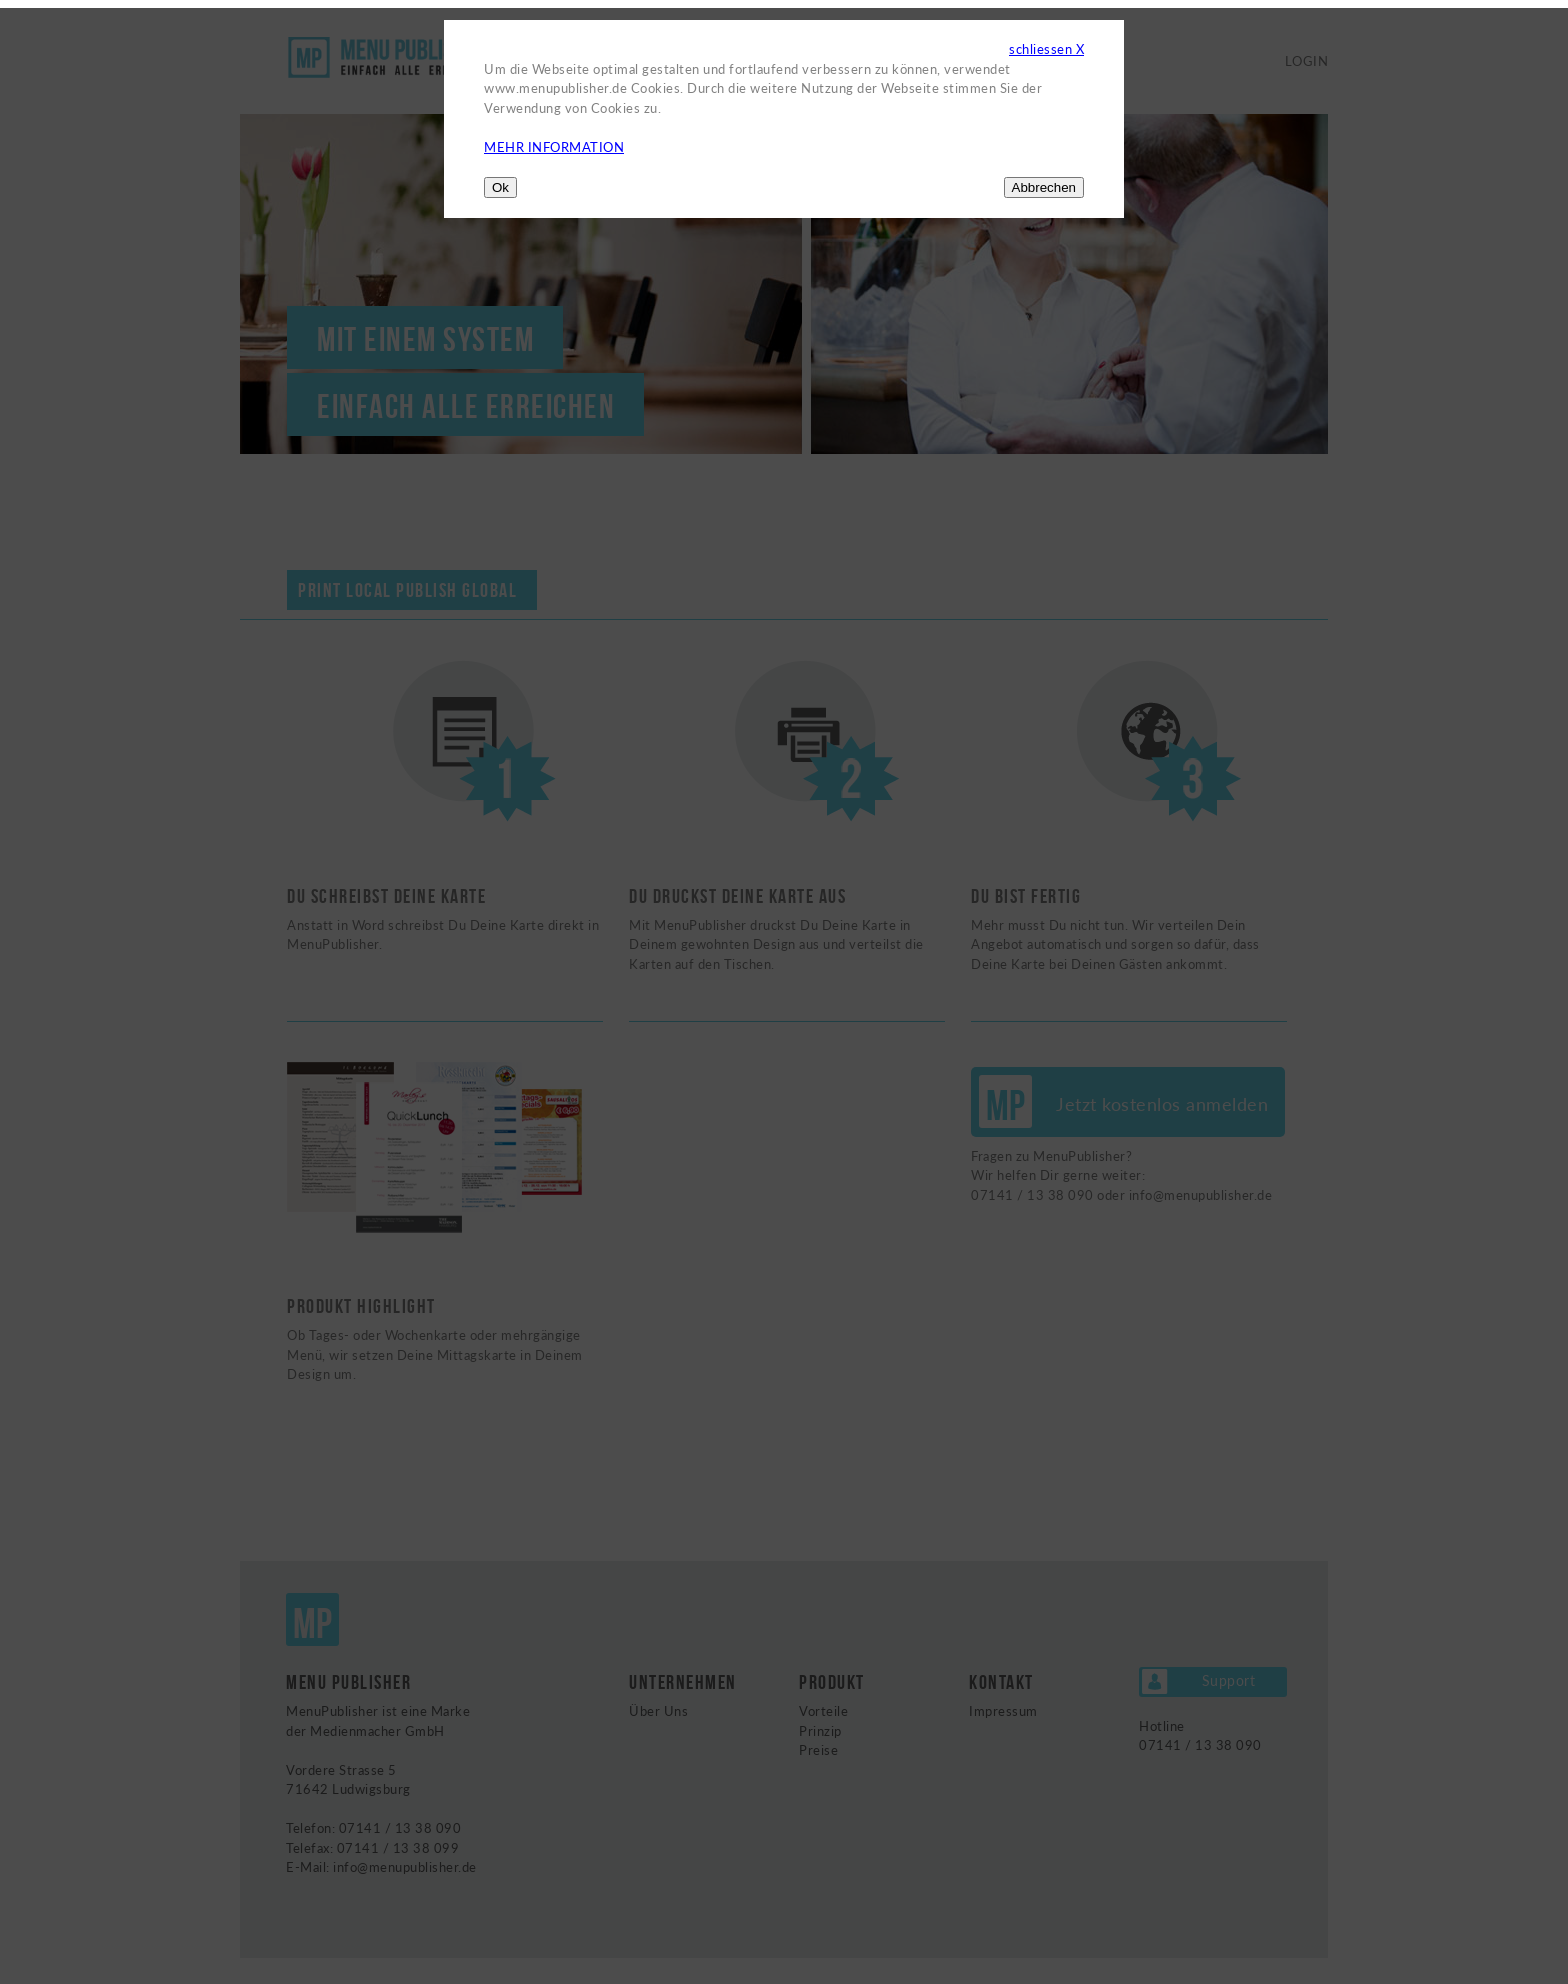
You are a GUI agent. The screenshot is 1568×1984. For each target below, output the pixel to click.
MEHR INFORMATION (554, 147)
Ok (500, 187)
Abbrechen (1044, 187)
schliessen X (1046, 49)
